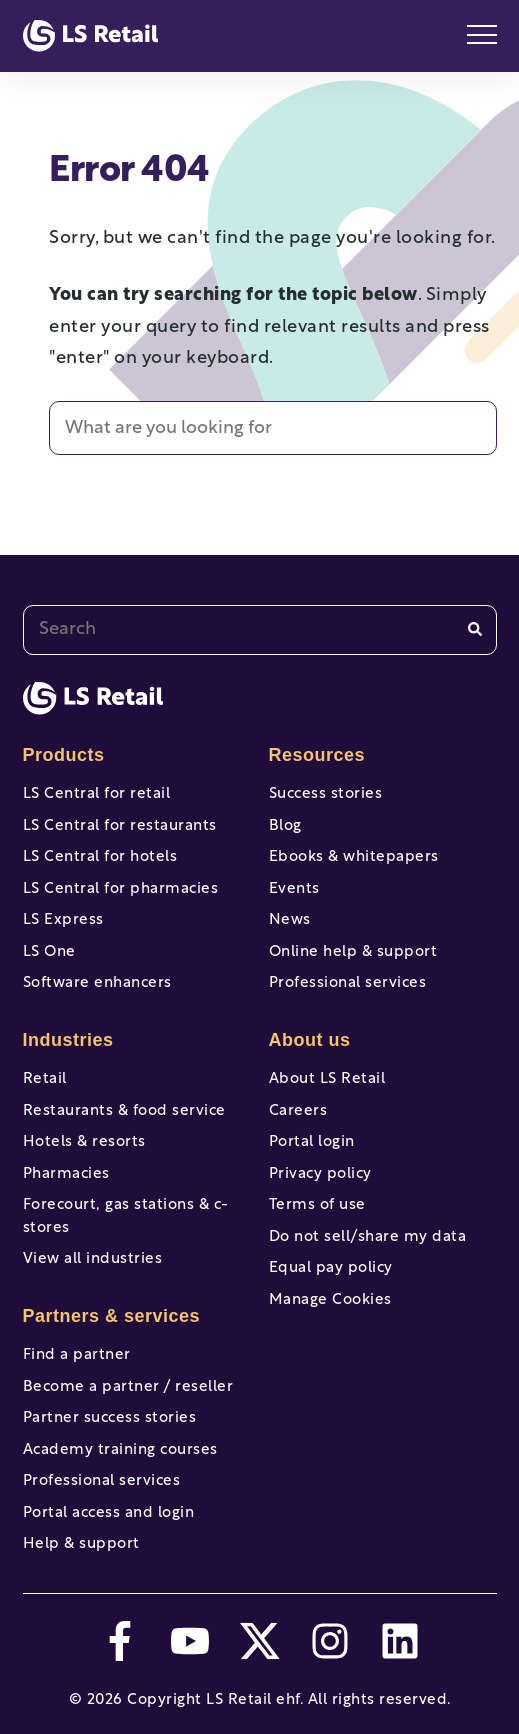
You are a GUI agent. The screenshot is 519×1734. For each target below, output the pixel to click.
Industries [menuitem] (68, 1040)
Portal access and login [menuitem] (109, 1513)
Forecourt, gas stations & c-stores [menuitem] (126, 1217)
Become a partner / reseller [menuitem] (128, 1387)
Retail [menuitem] (45, 1079)
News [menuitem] (290, 920)
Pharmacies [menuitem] (66, 1174)
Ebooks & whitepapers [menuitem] (354, 857)
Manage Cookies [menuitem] (330, 1300)
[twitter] (260, 1641)
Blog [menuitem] (285, 826)
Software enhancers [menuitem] (97, 983)
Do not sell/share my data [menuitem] (368, 1237)
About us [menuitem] (310, 1040)
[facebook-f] (120, 1641)
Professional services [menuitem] (102, 1481)
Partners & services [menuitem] (112, 1316)
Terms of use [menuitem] (317, 1205)
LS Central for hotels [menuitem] (100, 857)
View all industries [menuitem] (93, 1259)
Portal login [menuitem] (312, 1142)
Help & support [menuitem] (81, 1544)
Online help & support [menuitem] (353, 952)
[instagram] (330, 1641)
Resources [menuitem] (317, 755)
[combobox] (260, 630)
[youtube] (190, 1641)
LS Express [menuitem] (63, 920)
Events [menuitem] (294, 889)
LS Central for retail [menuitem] (97, 794)
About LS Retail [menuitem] (327, 1079)
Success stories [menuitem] (326, 794)
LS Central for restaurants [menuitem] (120, 826)
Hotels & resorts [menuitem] (84, 1142)
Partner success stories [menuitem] (110, 1418)
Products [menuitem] (64, 755)
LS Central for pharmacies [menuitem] (121, 889)
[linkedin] (400, 1641)
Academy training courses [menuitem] (120, 1450)
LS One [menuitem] (49, 952)
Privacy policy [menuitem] (320, 1174)
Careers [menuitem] (298, 1111)
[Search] (475, 629)
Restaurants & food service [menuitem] (124, 1111)
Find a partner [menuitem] (77, 1355)
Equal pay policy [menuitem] (331, 1268)
